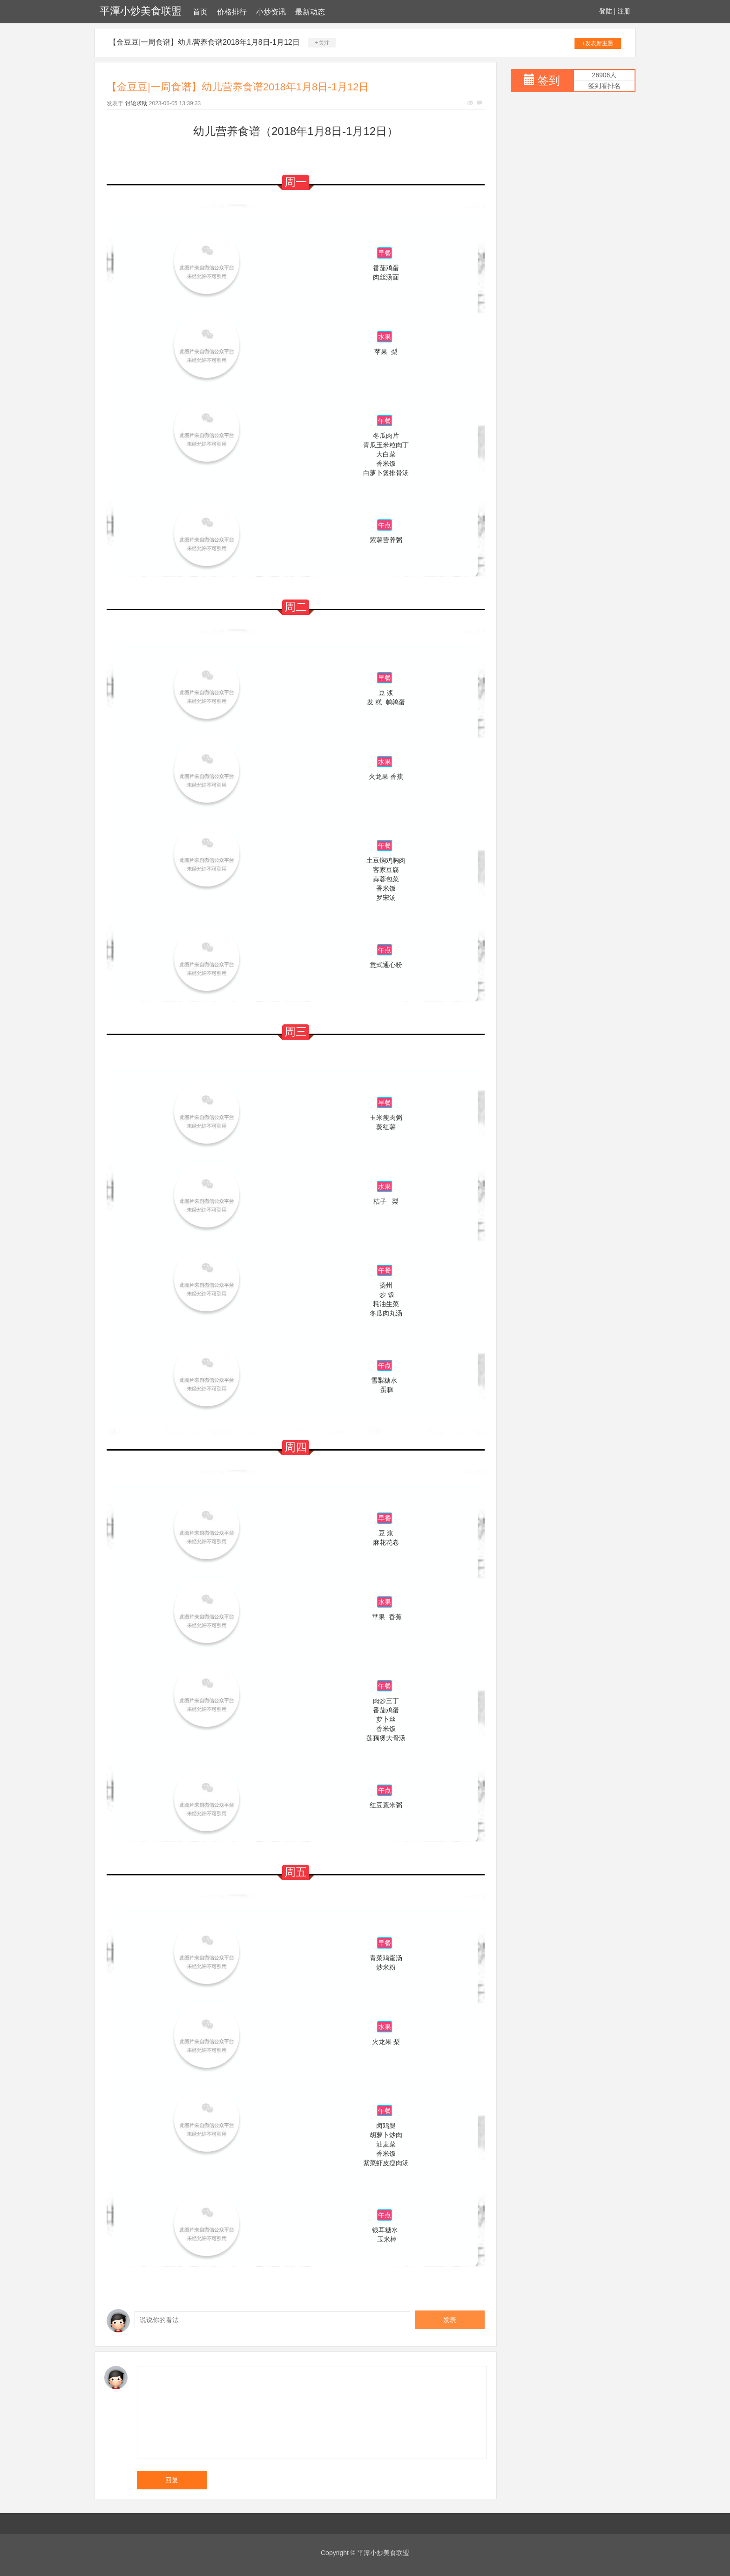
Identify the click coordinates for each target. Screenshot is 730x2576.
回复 (171, 2480)
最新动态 (310, 12)
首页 (200, 12)
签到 (549, 80)
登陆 (605, 11)
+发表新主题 (597, 43)
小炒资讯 (271, 12)
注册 (623, 11)
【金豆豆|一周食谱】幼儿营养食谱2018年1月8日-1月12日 (204, 42)
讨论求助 (136, 103)
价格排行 (232, 12)
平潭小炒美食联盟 (141, 11)
